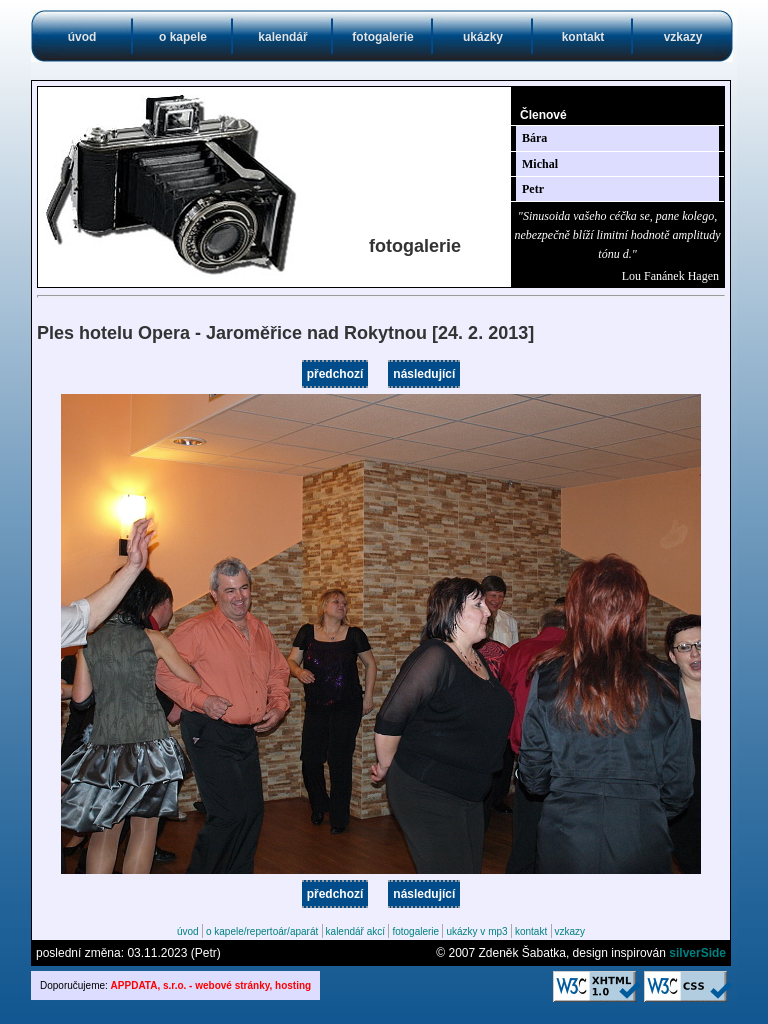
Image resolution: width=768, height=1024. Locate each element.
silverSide (697, 953)
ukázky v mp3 (476, 931)
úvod (82, 37)
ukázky (483, 37)
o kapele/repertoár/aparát (262, 931)
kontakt (583, 37)
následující (424, 374)
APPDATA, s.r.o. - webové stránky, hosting (211, 985)
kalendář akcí (355, 931)
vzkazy (683, 37)
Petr (533, 189)
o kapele (183, 37)
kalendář (282, 37)
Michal (540, 164)
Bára (534, 138)
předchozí (335, 374)
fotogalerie (382, 37)
